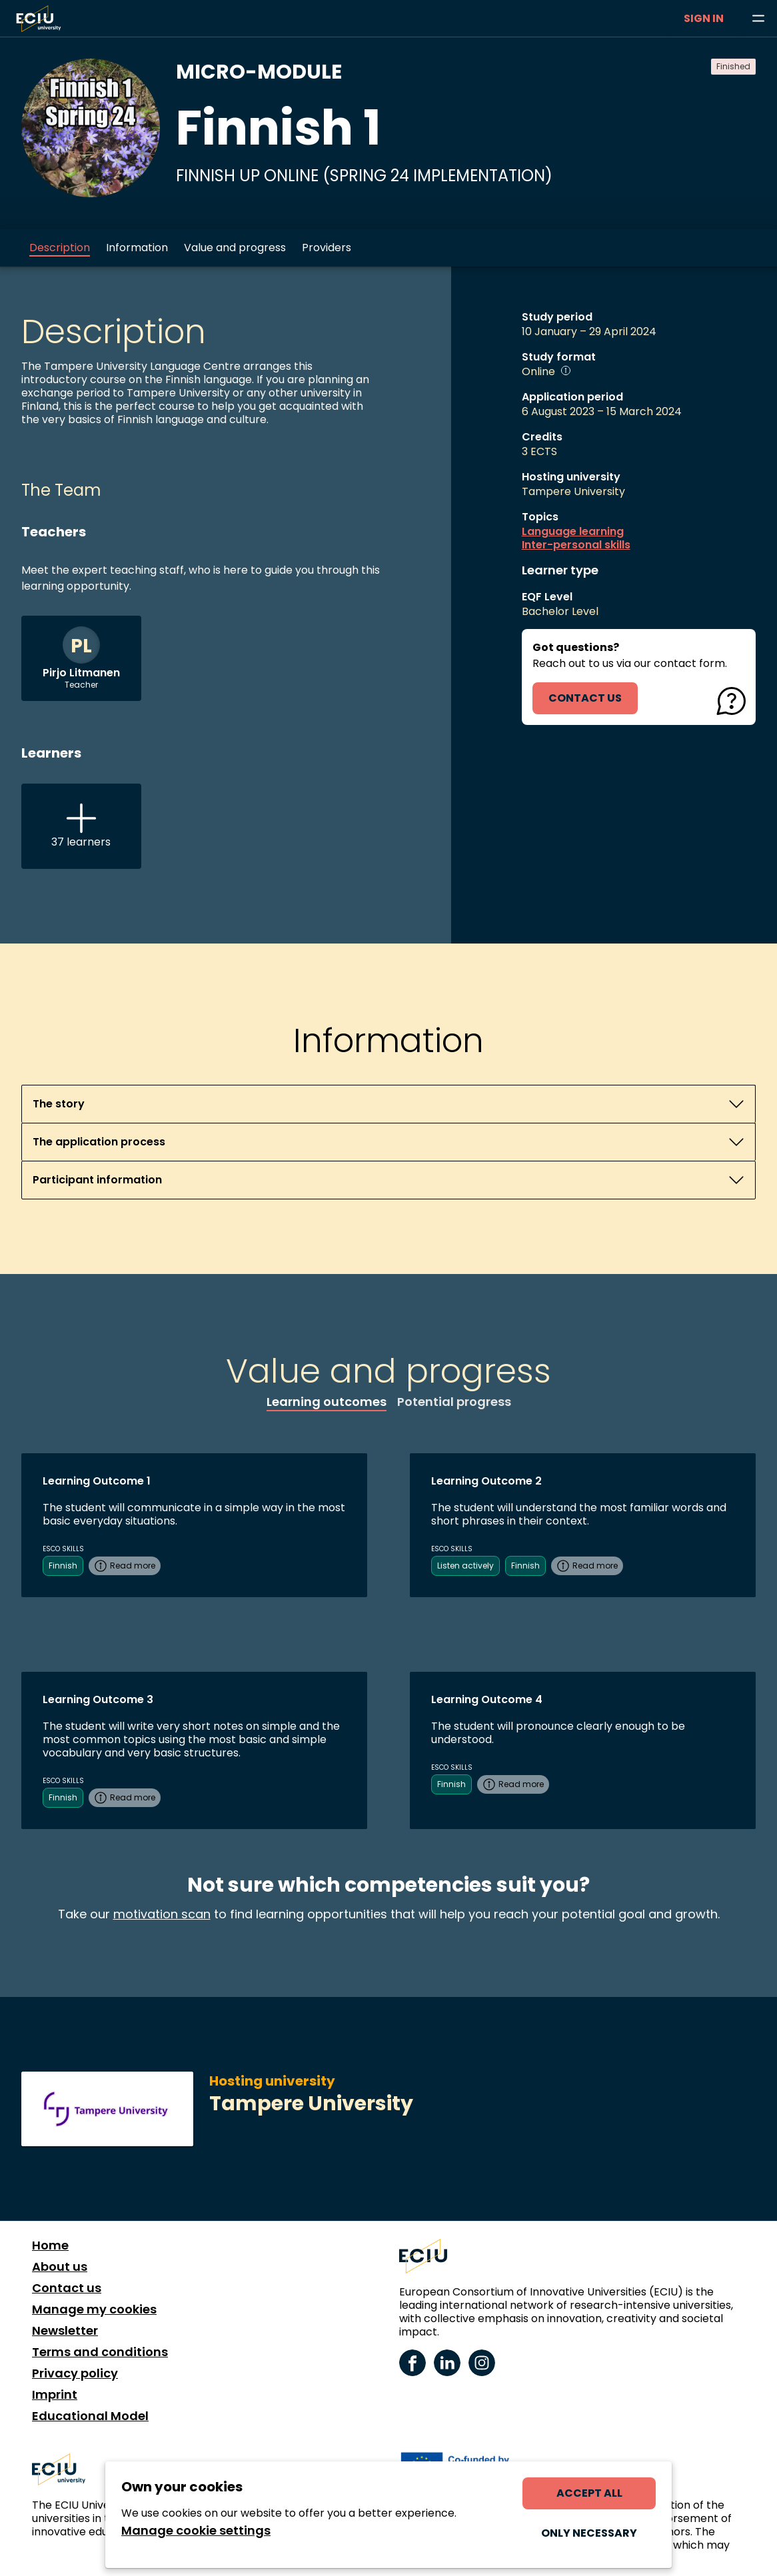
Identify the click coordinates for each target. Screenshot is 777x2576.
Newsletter (65, 2331)
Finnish (63, 1565)
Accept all (589, 2493)
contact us (585, 698)
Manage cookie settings (196, 2531)
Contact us (66, 2288)
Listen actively (465, 1565)
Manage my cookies (94, 2309)
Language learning (573, 531)
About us (59, 2267)
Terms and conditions (100, 2352)
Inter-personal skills (576, 545)
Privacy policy (75, 2373)
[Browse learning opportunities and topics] (758, 19)
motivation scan (162, 1914)
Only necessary (589, 2533)
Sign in (704, 18)
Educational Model (90, 2416)
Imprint (54, 2395)
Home (50, 2246)
